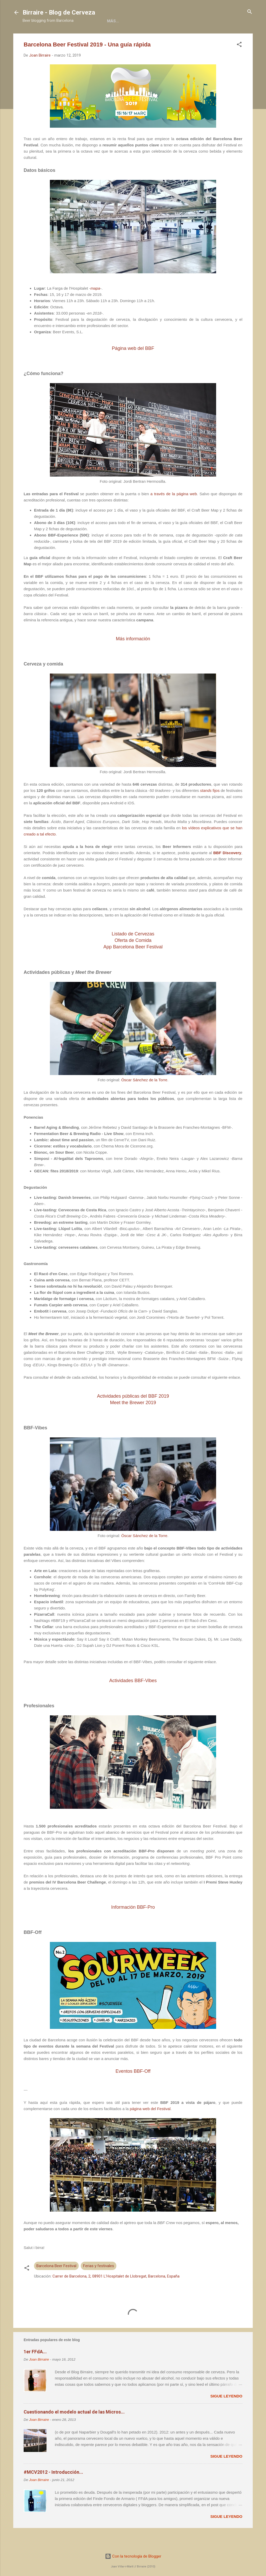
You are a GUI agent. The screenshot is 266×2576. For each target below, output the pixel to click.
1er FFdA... (35, 2368)
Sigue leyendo (226, 2413)
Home (43, 37)
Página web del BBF (133, 365)
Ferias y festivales (98, 2283)
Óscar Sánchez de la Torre (144, 1097)
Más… (220, 37)
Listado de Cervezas (133, 951)
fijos (210, 807)
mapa (95, 305)
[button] (239, 61)
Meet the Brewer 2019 (133, 1419)
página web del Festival (150, 2126)
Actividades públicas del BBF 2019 (133, 1413)
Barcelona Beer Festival (56, 2283)
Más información (133, 655)
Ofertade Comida (133, 957)
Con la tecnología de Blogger (133, 2556)
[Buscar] (250, 12)
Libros (97, 37)
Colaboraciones (131, 37)
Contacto (194, 37)
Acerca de (69, 37)
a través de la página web (173, 511)
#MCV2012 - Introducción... (53, 2489)
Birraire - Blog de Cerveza (59, 12)
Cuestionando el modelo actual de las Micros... (74, 2429)
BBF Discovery (227, 870)
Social (166, 37)
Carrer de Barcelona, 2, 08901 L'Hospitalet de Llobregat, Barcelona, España (115, 2293)
